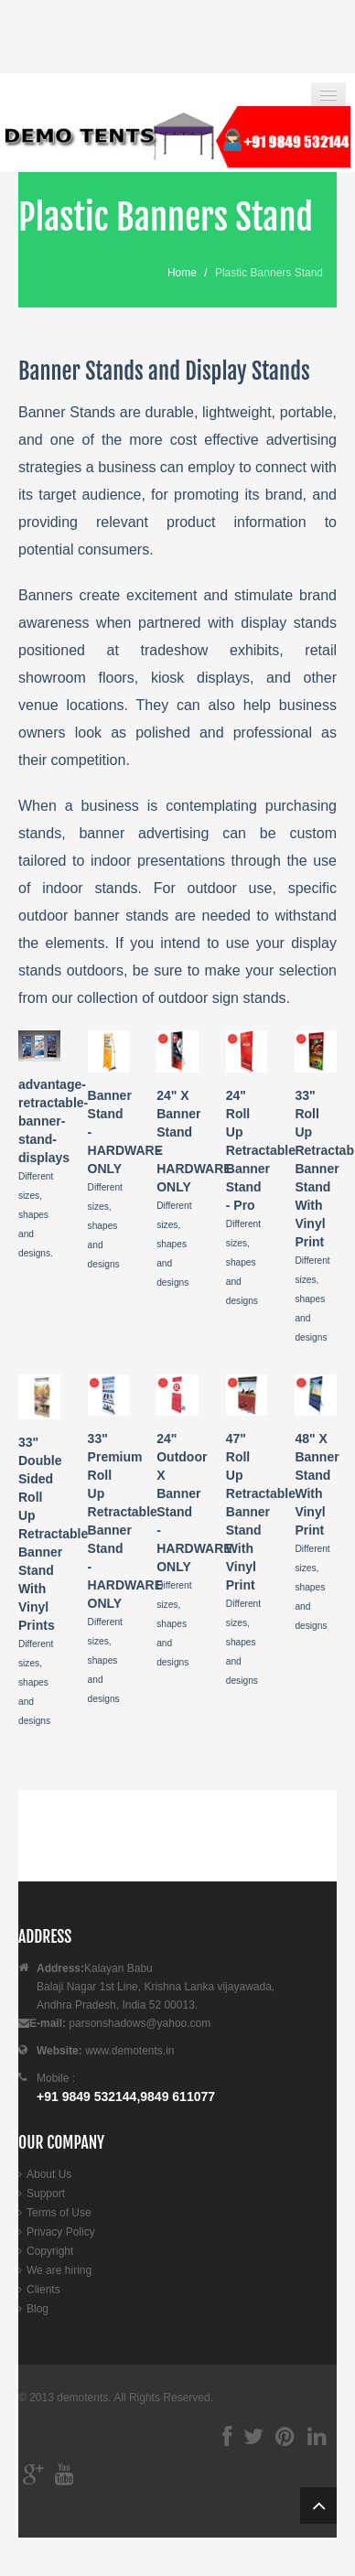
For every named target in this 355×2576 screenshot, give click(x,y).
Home (182, 272)
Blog (37, 2308)
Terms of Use (59, 2212)
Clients (43, 2289)
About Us (49, 2174)
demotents (82, 2397)
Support (46, 2193)
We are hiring (59, 2270)
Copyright (50, 2251)
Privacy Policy (61, 2232)
